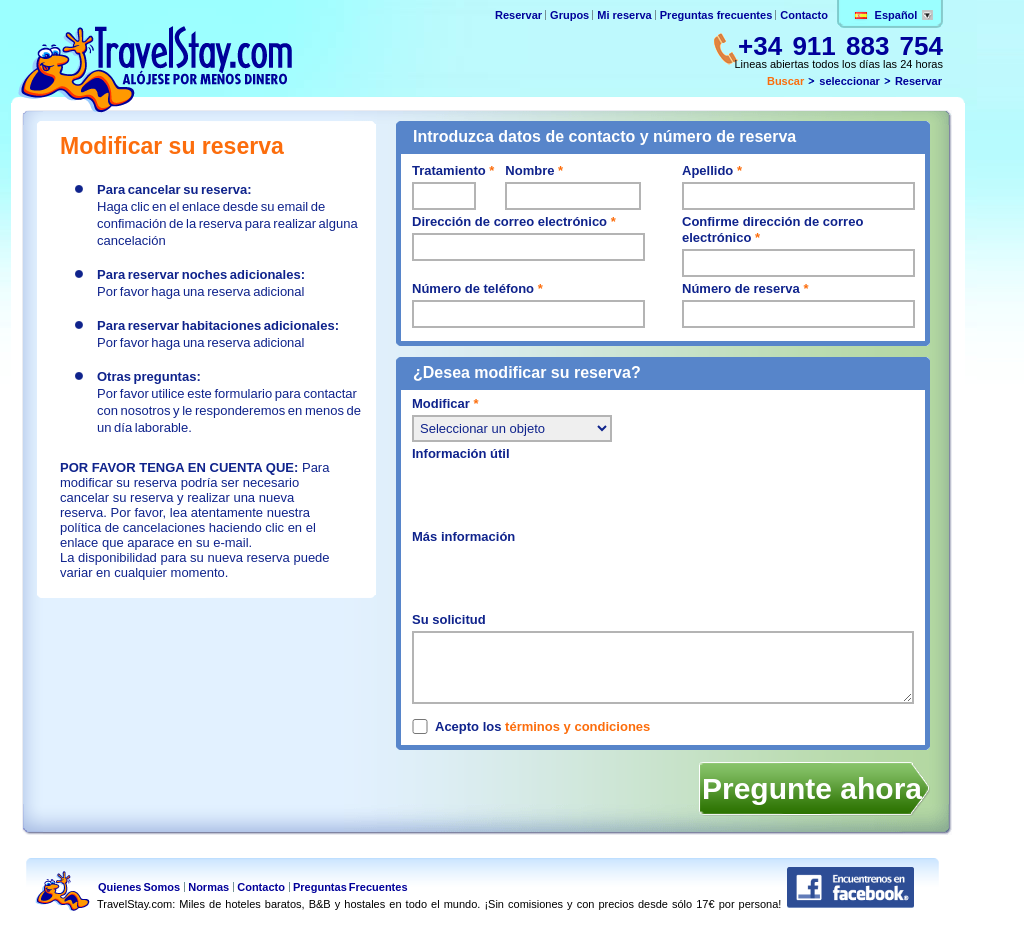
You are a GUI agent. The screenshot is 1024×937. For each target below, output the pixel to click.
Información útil (461, 453)
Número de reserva (745, 288)
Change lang (927, 15)
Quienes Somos (139, 887)
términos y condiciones (577, 726)
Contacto (804, 15)
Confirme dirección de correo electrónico (772, 229)
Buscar (785, 81)
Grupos (569, 15)
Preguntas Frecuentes (350, 887)
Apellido (712, 170)
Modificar (445, 403)
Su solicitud (449, 619)
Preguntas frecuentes (716, 15)
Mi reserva (625, 15)
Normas (208, 887)
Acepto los (542, 726)
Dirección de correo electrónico (514, 221)
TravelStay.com (155, 69)
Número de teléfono (477, 288)
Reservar (520, 15)
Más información (463, 536)
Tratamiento (453, 170)
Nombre (534, 170)
